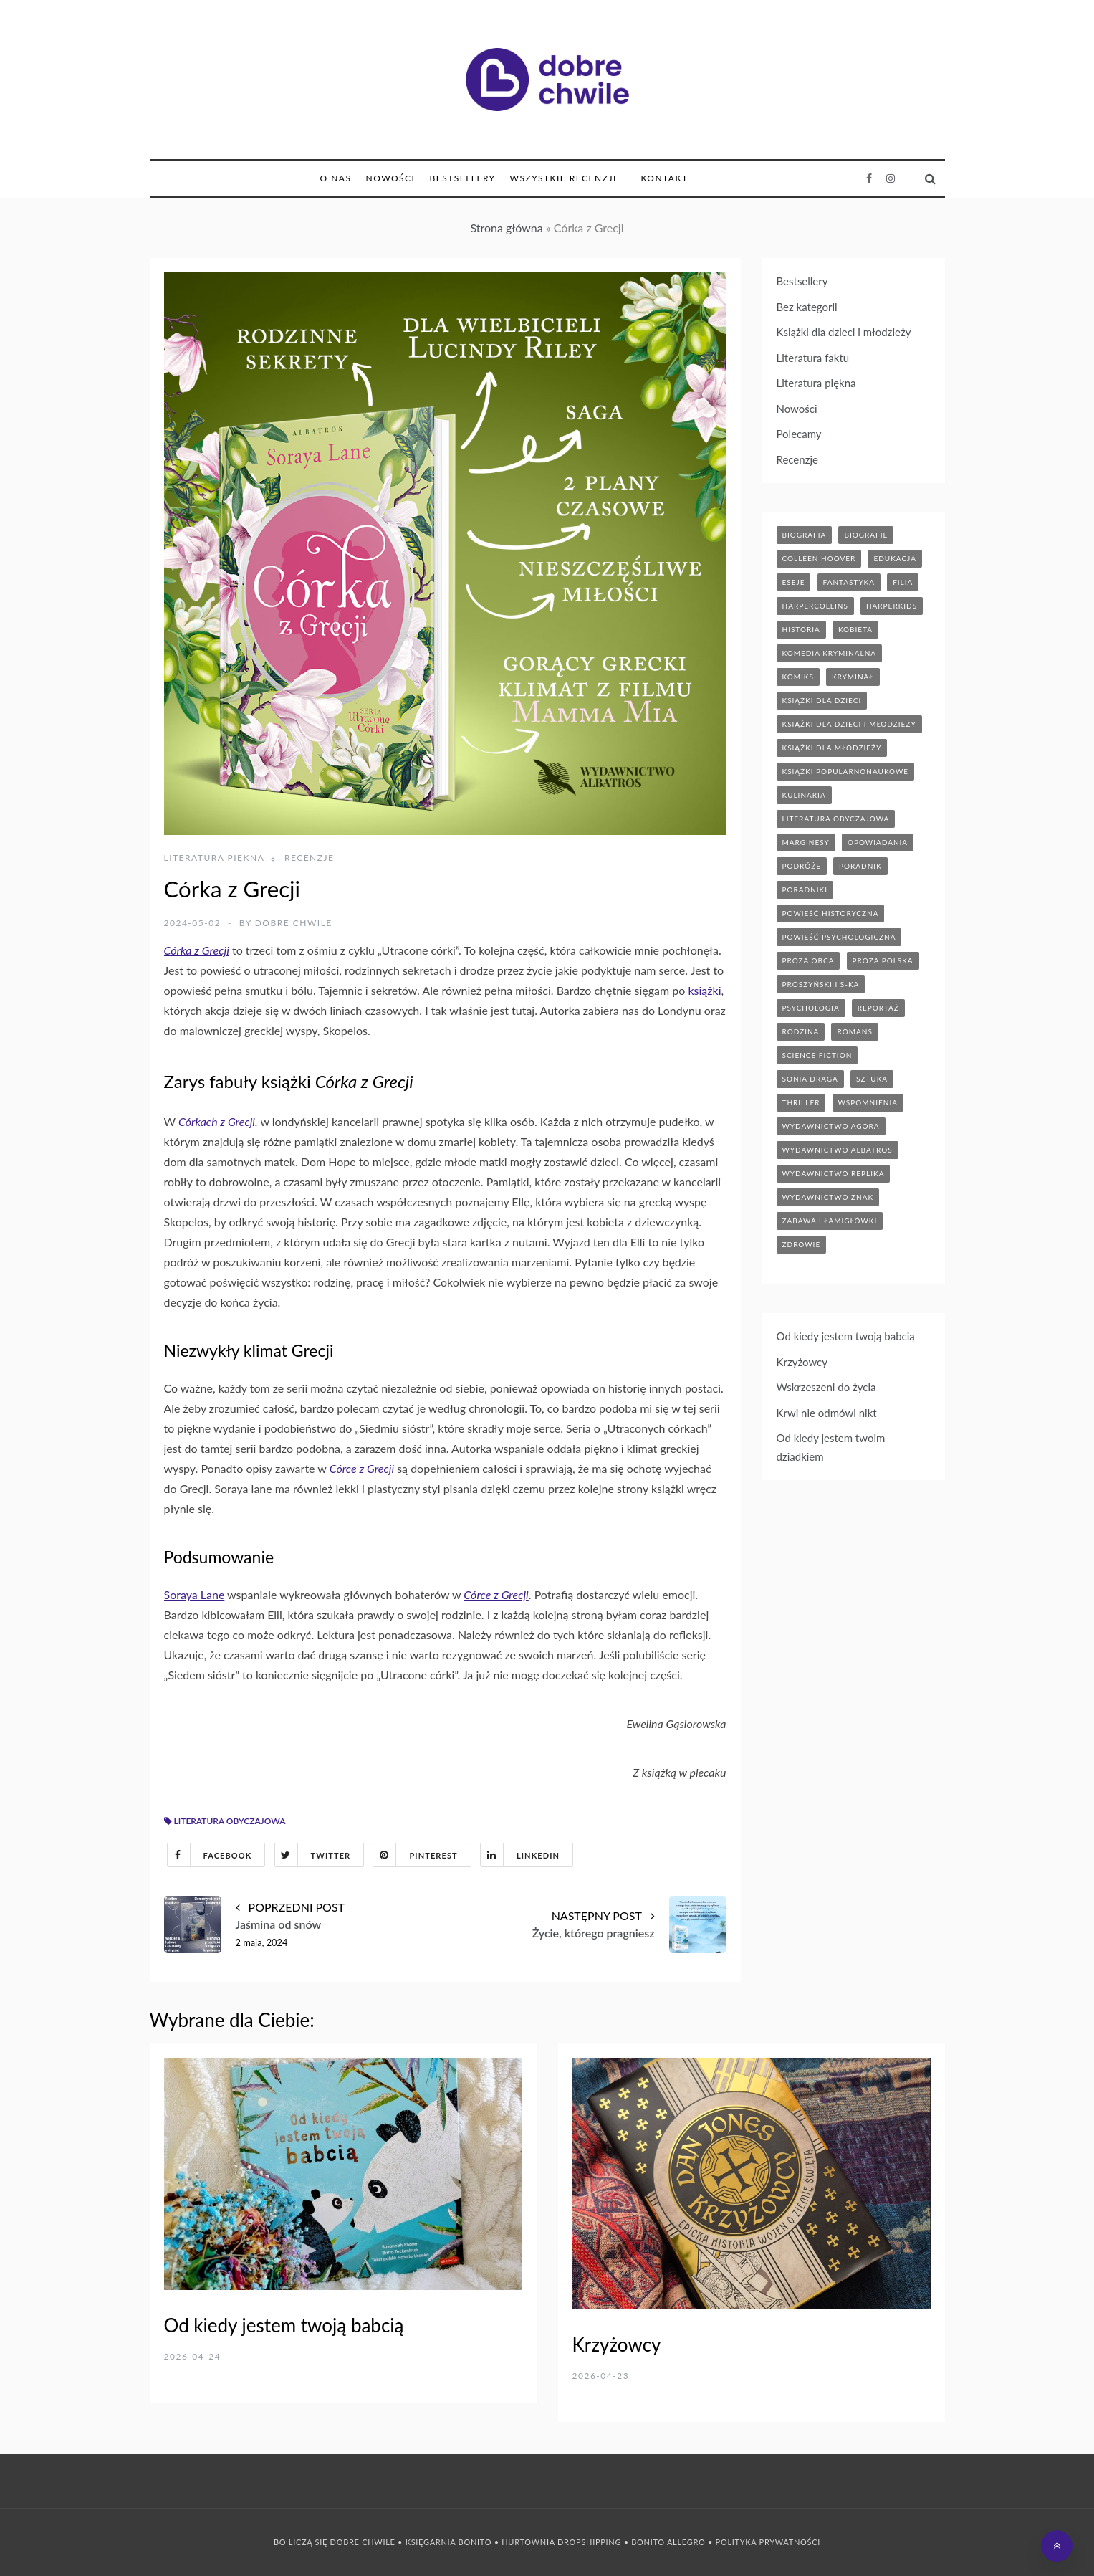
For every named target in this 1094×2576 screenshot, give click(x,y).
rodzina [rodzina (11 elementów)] (801, 1031)
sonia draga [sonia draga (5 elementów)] (810, 1078)
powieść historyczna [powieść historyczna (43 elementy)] (830, 913)
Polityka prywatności (768, 2542)
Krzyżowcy (802, 1361)
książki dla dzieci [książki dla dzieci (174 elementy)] (822, 700)
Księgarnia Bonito (448, 2542)
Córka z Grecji (196, 950)
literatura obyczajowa (230, 1821)
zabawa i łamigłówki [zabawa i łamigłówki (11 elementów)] (830, 1220)
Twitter (313, 1854)
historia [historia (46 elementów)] (801, 629)
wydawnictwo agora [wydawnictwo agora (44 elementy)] (831, 1126)
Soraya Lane (194, 1594)
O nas (336, 178)
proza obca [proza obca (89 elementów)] (808, 960)
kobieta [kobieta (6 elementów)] (855, 629)
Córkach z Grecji (216, 1121)
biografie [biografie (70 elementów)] (866, 534)
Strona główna (506, 227)
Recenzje (309, 857)
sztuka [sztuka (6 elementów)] (872, 1078)
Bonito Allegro (668, 2542)
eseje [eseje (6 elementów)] (793, 582)
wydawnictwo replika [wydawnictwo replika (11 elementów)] (833, 1173)
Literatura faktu (813, 357)
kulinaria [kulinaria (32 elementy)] (804, 795)
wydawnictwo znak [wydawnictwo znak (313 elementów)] (828, 1197)
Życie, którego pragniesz (593, 1933)
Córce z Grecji (362, 1468)
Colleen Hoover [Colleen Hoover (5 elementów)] (819, 558)
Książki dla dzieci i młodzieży (844, 331)
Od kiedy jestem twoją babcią (846, 1336)
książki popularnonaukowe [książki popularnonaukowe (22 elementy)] (845, 771)
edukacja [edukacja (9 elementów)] (894, 558)
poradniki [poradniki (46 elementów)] (805, 889)
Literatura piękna (214, 857)
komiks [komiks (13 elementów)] (798, 676)
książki (704, 990)
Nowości (390, 178)
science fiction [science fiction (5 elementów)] (817, 1055)
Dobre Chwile (293, 922)
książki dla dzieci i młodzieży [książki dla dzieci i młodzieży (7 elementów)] (849, 724)
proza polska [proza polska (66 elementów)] (883, 960)
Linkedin (520, 1854)
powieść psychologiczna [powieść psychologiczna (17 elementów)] (839, 936)
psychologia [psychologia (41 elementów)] (811, 1007)
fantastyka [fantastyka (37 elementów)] (849, 582)
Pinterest (415, 1854)
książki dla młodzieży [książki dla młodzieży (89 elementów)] (832, 747)
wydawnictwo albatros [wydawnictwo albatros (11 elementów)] (837, 1149)
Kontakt (664, 178)
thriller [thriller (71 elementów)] (801, 1102)
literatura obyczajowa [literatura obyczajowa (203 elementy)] (836, 818)
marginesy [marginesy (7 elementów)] (806, 842)
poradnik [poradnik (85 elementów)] (860, 866)
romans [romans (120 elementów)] (854, 1031)
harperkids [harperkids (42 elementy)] (891, 605)
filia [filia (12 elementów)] (903, 582)
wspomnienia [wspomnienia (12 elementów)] (868, 1102)
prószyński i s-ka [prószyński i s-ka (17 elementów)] (821, 984)
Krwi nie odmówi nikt (827, 1412)
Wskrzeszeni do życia (826, 1386)
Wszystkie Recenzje (565, 178)
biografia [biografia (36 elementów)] (804, 534)
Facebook (210, 1854)
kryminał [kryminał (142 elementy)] (853, 676)
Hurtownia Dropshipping (561, 2542)
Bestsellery (462, 178)
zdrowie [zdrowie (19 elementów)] (801, 1244)
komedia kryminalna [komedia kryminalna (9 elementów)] (829, 653)
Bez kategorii (807, 306)
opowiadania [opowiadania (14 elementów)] (878, 842)
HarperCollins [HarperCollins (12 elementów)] (815, 605)
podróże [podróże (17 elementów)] (801, 866)
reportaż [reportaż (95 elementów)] (878, 1007)
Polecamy (799, 433)
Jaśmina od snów (279, 1924)
